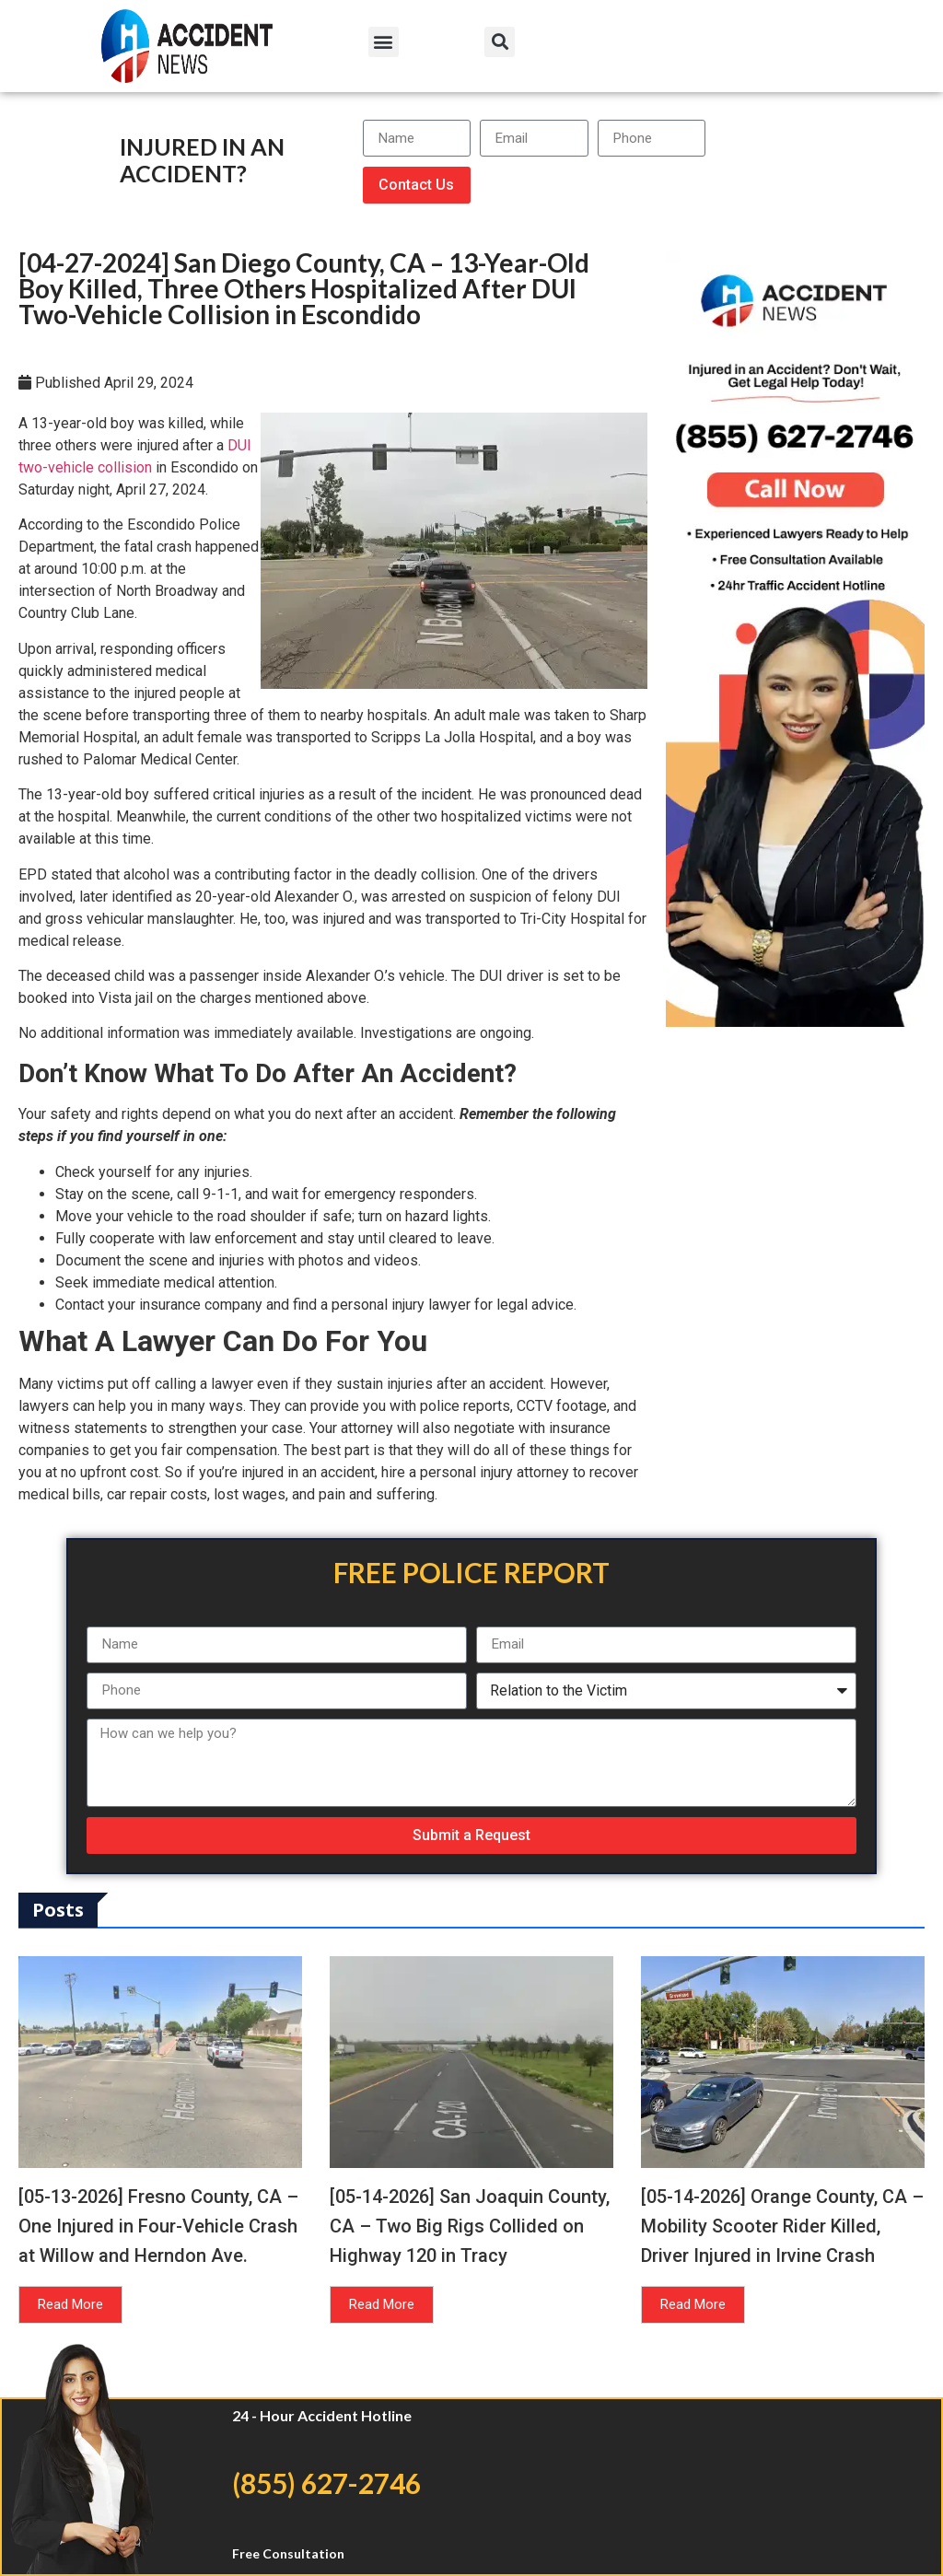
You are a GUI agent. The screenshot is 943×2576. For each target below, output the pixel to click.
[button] (383, 42)
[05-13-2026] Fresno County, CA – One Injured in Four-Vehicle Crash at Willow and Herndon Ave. (158, 2226)
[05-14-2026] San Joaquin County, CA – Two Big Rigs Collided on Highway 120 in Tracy (470, 2226)
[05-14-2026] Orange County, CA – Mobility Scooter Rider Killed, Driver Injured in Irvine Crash (782, 2226)
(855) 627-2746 (326, 2483)
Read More (70, 2304)
